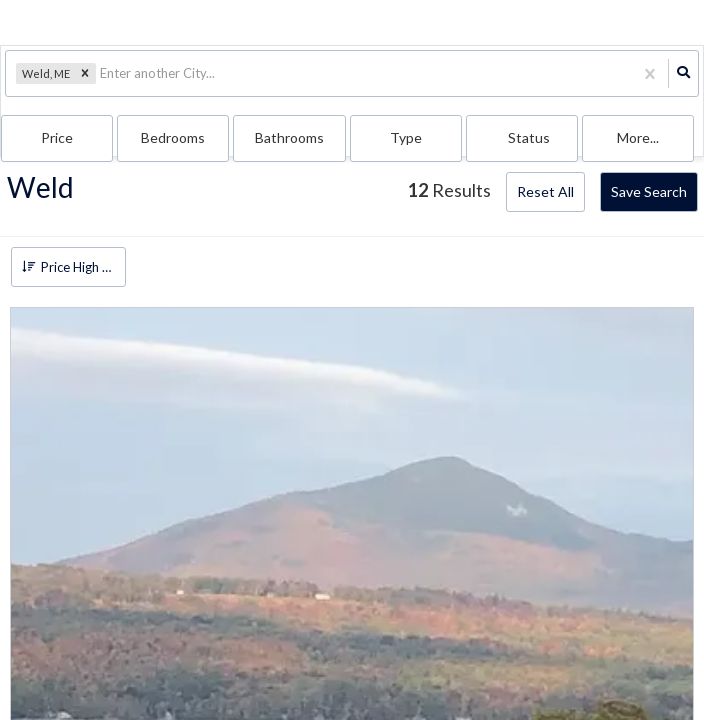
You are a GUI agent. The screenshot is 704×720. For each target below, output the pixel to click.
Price (57, 137)
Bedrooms (173, 137)
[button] (85, 74)
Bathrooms (289, 137)
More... (638, 137)
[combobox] (101, 73)
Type (406, 137)
